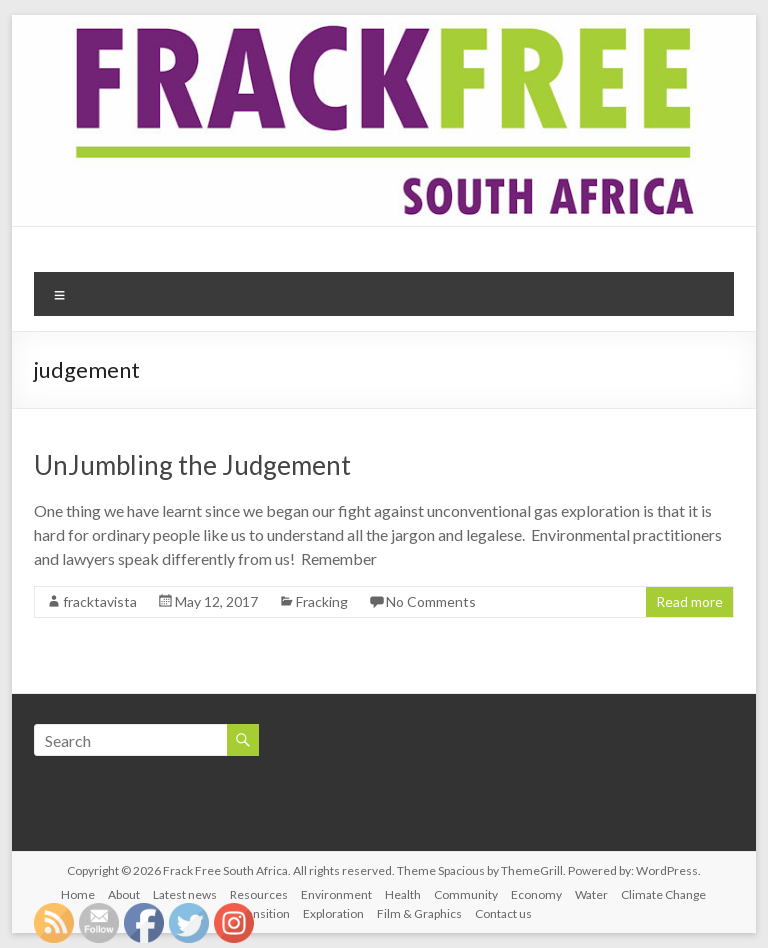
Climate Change (663, 894)
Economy (536, 894)
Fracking (322, 601)
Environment (336, 894)
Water (591, 894)
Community (466, 894)
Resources (259, 894)
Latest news (185, 894)
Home (78, 894)
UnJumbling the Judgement (192, 465)
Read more (689, 601)
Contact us (503, 913)
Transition (263, 913)
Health (403, 894)
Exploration (333, 913)
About (124, 894)
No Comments (431, 601)
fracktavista (100, 601)
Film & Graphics (419, 913)
